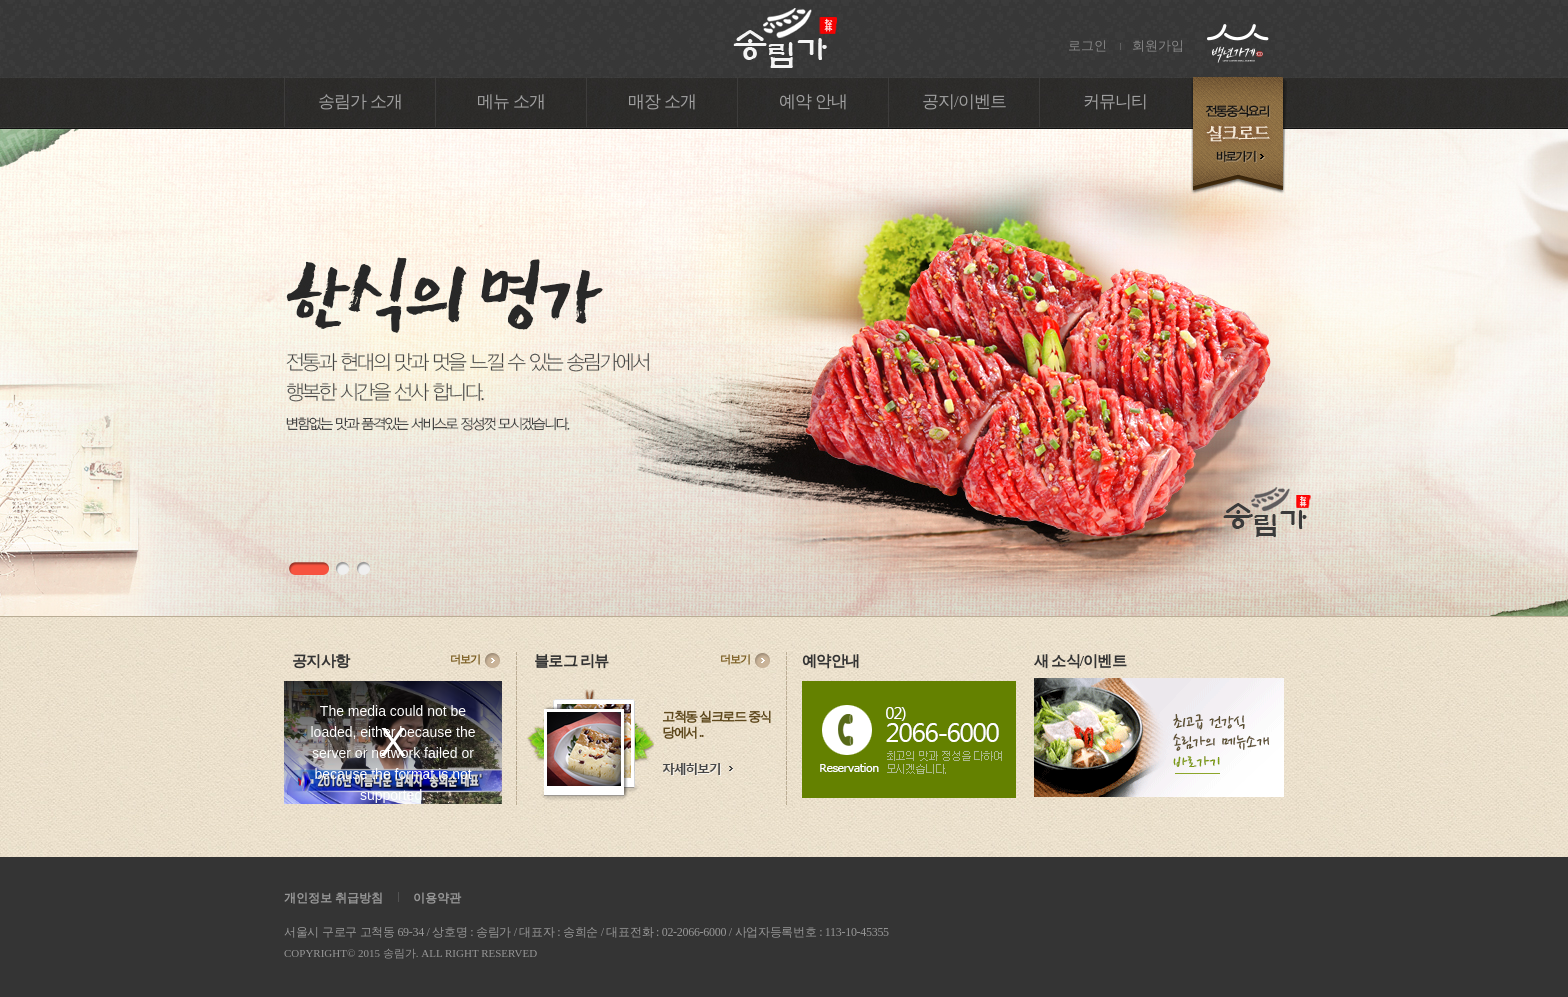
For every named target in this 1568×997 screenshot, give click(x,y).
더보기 (465, 659)
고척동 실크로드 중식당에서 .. (716, 724)
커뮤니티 (1115, 101)
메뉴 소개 (511, 101)
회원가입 (1158, 45)
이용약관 (437, 898)
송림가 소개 (360, 101)
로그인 (1087, 45)
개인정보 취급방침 (333, 898)
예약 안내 (813, 101)
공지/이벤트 (964, 101)
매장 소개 (662, 101)
